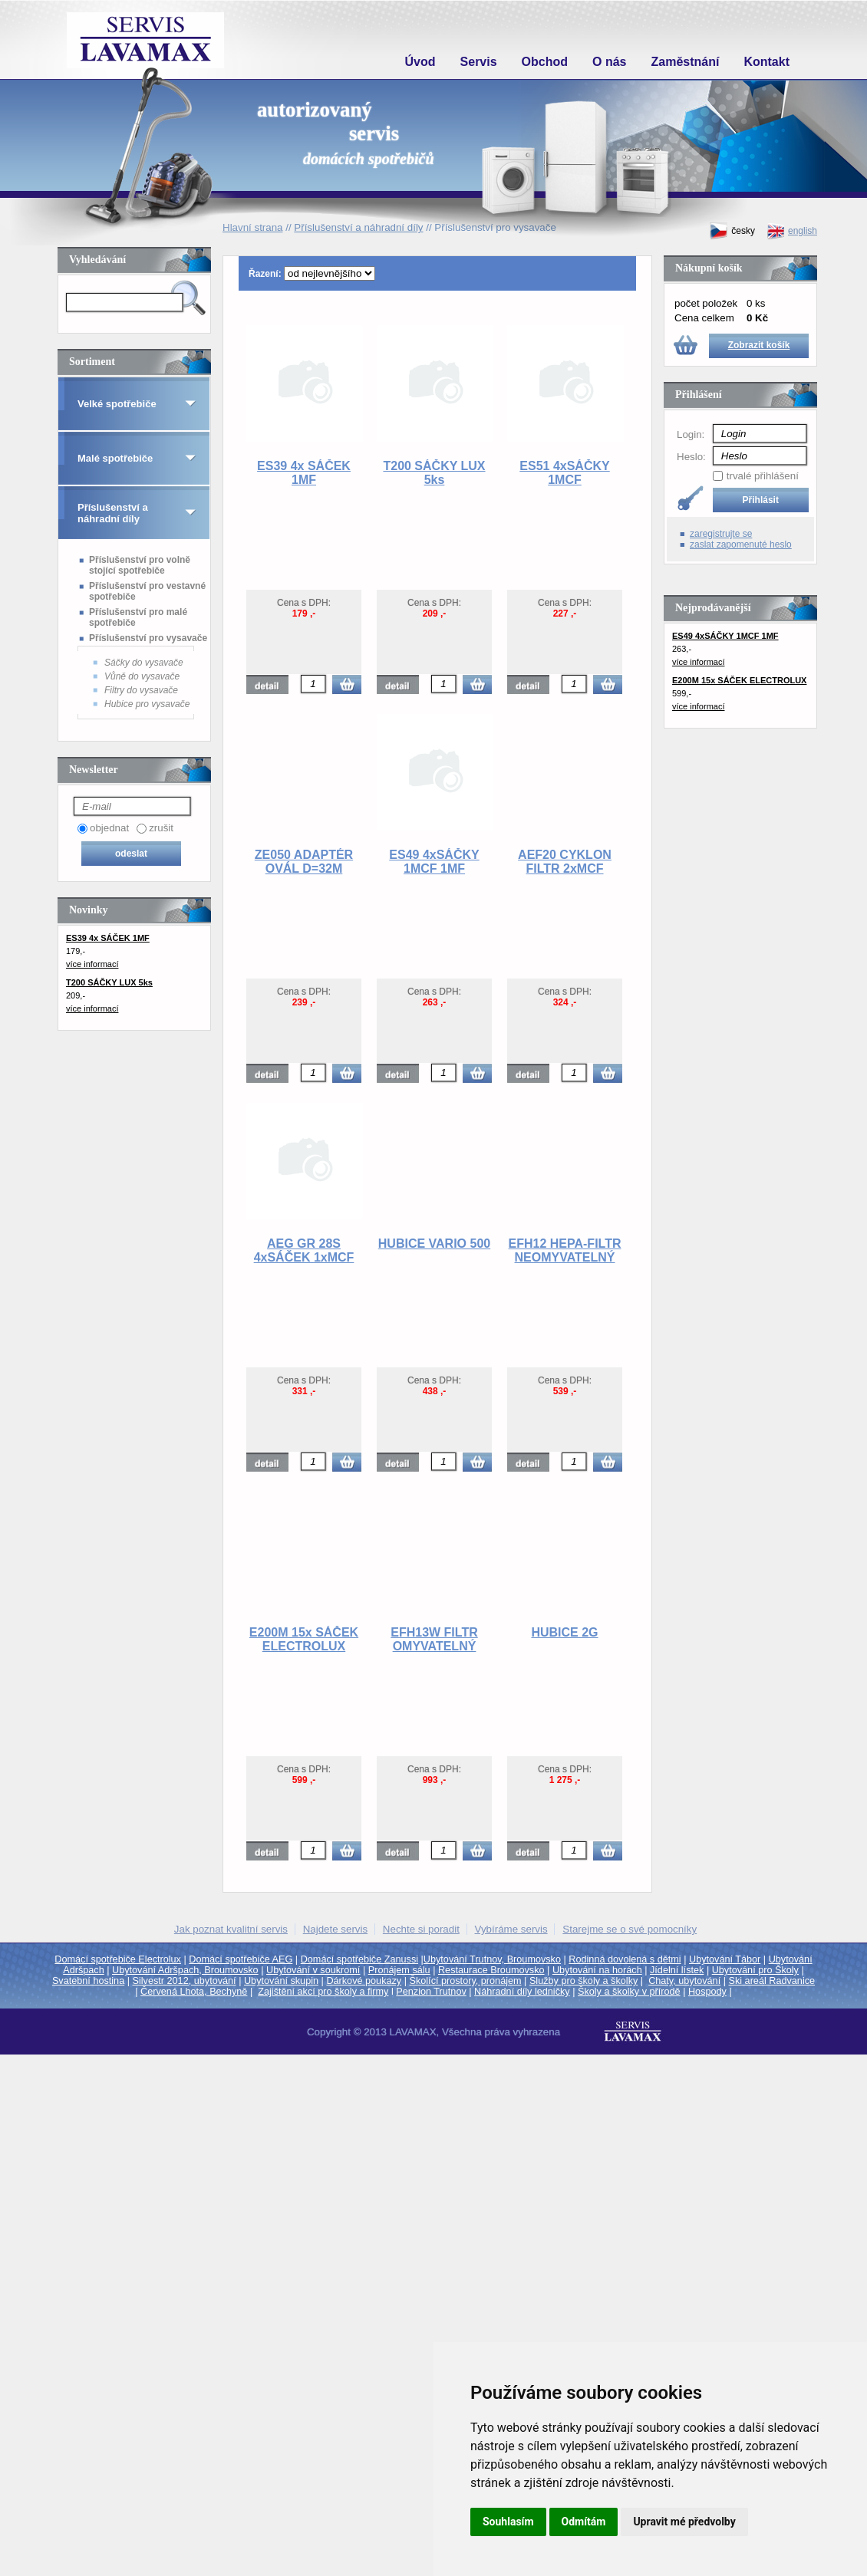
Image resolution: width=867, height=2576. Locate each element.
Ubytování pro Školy (755, 1970)
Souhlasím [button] (508, 2521)
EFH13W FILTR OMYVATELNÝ (434, 1639)
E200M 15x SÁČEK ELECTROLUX (303, 1639)
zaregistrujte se (721, 533)
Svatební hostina (88, 1981)
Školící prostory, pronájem (466, 1981)
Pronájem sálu (399, 1970)
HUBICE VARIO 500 (434, 1243)
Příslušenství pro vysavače (148, 638)
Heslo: (691, 456)
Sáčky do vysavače (143, 662)
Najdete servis (335, 1929)
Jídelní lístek (677, 1970)
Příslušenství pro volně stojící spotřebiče (139, 565)
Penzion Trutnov (431, 1991)
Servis (478, 61)
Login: (690, 434)
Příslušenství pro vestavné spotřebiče (147, 591)
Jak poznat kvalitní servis (231, 1929)
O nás (609, 61)
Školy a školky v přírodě (629, 1991)
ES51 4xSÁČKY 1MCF (564, 472)
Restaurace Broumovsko (491, 1970)
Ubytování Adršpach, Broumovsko (185, 1970)
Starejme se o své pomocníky (629, 1929)
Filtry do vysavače (141, 690)
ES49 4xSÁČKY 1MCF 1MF (434, 861)
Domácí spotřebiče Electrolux (117, 1959)
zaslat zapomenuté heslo (741, 544)
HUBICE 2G (564, 1632)
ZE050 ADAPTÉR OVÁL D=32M (304, 861)
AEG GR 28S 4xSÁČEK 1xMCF (304, 1250)
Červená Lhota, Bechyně (193, 1991)
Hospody (707, 1991)
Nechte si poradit (421, 1929)
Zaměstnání (685, 61)
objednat (109, 828)
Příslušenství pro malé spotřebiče (138, 617)
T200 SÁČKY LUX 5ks (434, 472)
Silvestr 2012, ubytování (184, 1981)
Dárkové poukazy (363, 1981)
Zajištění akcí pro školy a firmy (323, 1991)
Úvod (420, 61)
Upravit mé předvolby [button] (684, 2521)
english (791, 231)
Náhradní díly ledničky (522, 1991)
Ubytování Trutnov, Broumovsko (492, 1959)
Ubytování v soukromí (313, 1970)
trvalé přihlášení (763, 476)
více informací (92, 964)
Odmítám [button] (584, 2521)
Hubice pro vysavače (147, 704)
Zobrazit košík (759, 345)
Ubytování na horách (597, 1970)
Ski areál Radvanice (772, 1981)
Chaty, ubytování (684, 1981)
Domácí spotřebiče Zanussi (359, 1959)
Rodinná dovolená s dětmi (625, 1959)
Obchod (545, 61)
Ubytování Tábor (724, 1959)
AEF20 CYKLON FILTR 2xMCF (565, 861)
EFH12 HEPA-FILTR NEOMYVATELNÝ (565, 1250)
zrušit (161, 828)
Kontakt (766, 61)
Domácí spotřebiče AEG (240, 1959)
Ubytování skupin (281, 1981)
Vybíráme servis (511, 1929)
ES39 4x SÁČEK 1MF (304, 472)
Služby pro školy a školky (583, 1981)
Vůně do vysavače (142, 676)
